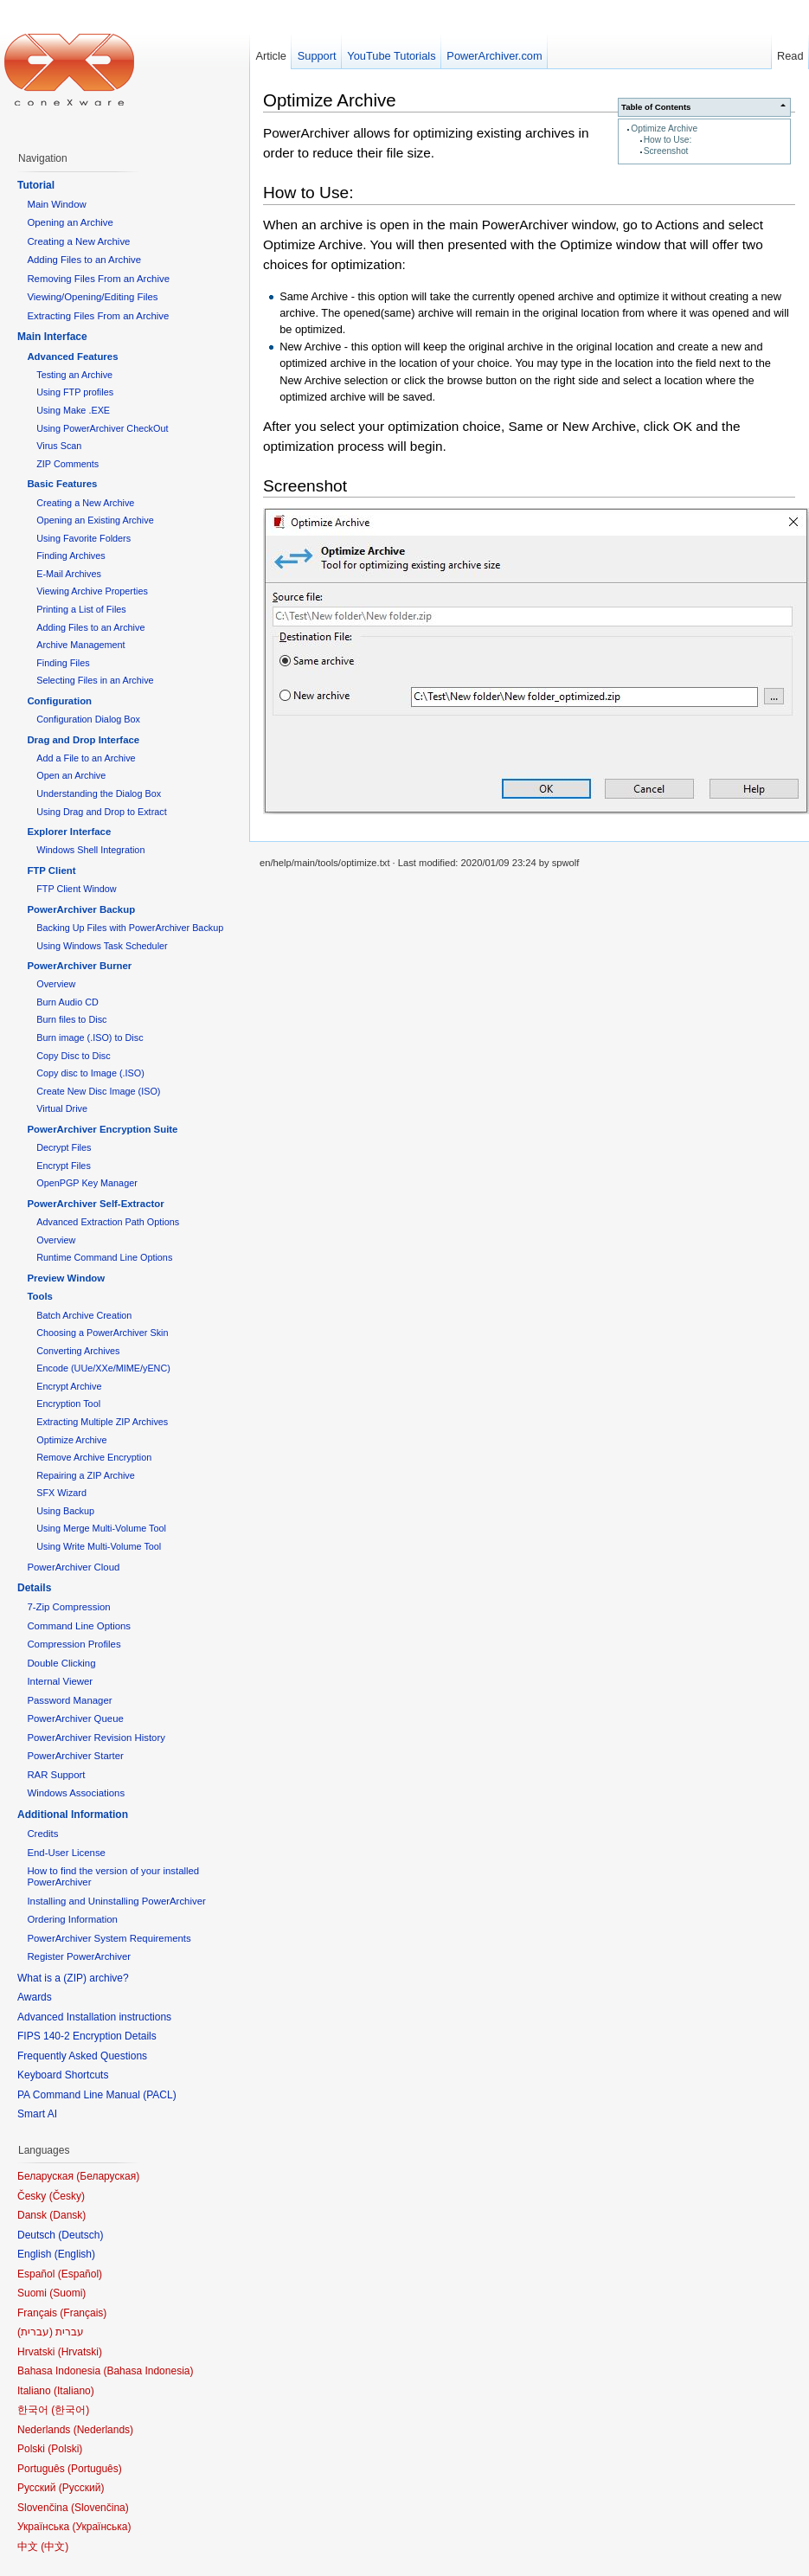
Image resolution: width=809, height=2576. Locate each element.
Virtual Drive (61, 1108)
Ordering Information (72, 1919)
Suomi (67, 2293)
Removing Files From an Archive (98, 278)
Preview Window (66, 1278)
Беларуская (108, 2176)
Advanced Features (72, 356)
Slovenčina (99, 2508)
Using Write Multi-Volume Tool (98, 1546)
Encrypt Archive (68, 1386)
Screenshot (666, 151)
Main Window (56, 204)
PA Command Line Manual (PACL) (97, 2095)
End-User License (66, 1852)
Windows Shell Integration (90, 850)
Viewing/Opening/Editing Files (92, 297)
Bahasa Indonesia (147, 2371)
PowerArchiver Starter (75, 1756)
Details (34, 1588)
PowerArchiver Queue (75, 1718)
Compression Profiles (73, 1644)
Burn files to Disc (71, 1019)
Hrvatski (80, 2352)
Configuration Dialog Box (88, 719)
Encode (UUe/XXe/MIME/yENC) (103, 1368)
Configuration (59, 701)
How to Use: (668, 140)
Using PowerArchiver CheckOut (102, 428)
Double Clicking (61, 1663)
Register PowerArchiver (79, 1956)
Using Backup (65, 1511)
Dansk (67, 2215)
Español (80, 2274)
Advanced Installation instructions (94, 2017)
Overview (55, 984)
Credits (42, 1833)
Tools (40, 1296)
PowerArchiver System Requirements (108, 1938)
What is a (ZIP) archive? (73, 1978)
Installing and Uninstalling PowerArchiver (116, 1901)
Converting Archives (77, 1351)
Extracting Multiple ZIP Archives (102, 1421)
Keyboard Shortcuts (62, 2075)
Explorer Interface (69, 831)
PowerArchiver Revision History (96, 1737)
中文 (54, 2547)
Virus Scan (58, 445)
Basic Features (62, 484)
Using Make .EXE (73, 410)
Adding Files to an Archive (84, 259)
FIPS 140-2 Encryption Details (87, 2036)
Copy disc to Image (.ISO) (90, 1073)
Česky (67, 2196)
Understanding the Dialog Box (98, 793)
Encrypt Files (63, 1165)
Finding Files (62, 663)
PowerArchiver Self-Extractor (95, 1203)
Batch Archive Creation (84, 1315)
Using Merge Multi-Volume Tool (101, 1528)
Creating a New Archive (78, 241)
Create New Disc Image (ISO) (98, 1091)
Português (95, 2469)
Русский (81, 2488)
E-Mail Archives (68, 574)
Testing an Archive (74, 374)
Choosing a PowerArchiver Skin (102, 1332)
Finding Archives (70, 555)
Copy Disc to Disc (73, 1055)
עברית (35, 2332)
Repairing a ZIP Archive (85, 1475)
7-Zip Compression (68, 1607)
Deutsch (80, 2235)
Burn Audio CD (67, 1002)
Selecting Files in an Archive (94, 680)
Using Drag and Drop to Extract (101, 811)
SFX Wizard (61, 1492)
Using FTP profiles (74, 392)
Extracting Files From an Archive (98, 316)
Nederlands (103, 2430)
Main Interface (52, 337)
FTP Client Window (76, 888)
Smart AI (37, 2114)
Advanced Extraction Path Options (107, 1222)
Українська (101, 2527)
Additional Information (72, 1814)
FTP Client (51, 870)
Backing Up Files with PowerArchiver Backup (129, 927)
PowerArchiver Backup (81, 909)
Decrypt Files (63, 1147)
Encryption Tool (68, 1403)
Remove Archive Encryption (93, 1457)
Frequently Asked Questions (82, 2056)
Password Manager (69, 1700)
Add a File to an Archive (85, 758)
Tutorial (36, 185)
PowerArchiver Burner (79, 965)
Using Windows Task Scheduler (101, 946)
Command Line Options (79, 1626)
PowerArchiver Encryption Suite (102, 1129)
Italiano (74, 2391)
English (75, 2254)
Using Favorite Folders (83, 538)
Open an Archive (71, 775)
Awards (34, 1997)
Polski (65, 2449)
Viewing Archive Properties (92, 591)
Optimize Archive (664, 128)
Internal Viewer (60, 1681)
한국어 (70, 2410)
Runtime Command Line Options (104, 1257)
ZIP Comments (67, 464)
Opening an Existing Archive (94, 520)
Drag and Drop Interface (83, 740)
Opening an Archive (69, 222)
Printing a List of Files (81, 609)
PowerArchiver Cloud (73, 1567)
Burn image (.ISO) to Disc (89, 1037)
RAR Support (56, 1775)
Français (83, 2313)
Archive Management (80, 644)
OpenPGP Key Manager (87, 1183)
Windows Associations (76, 1793)
